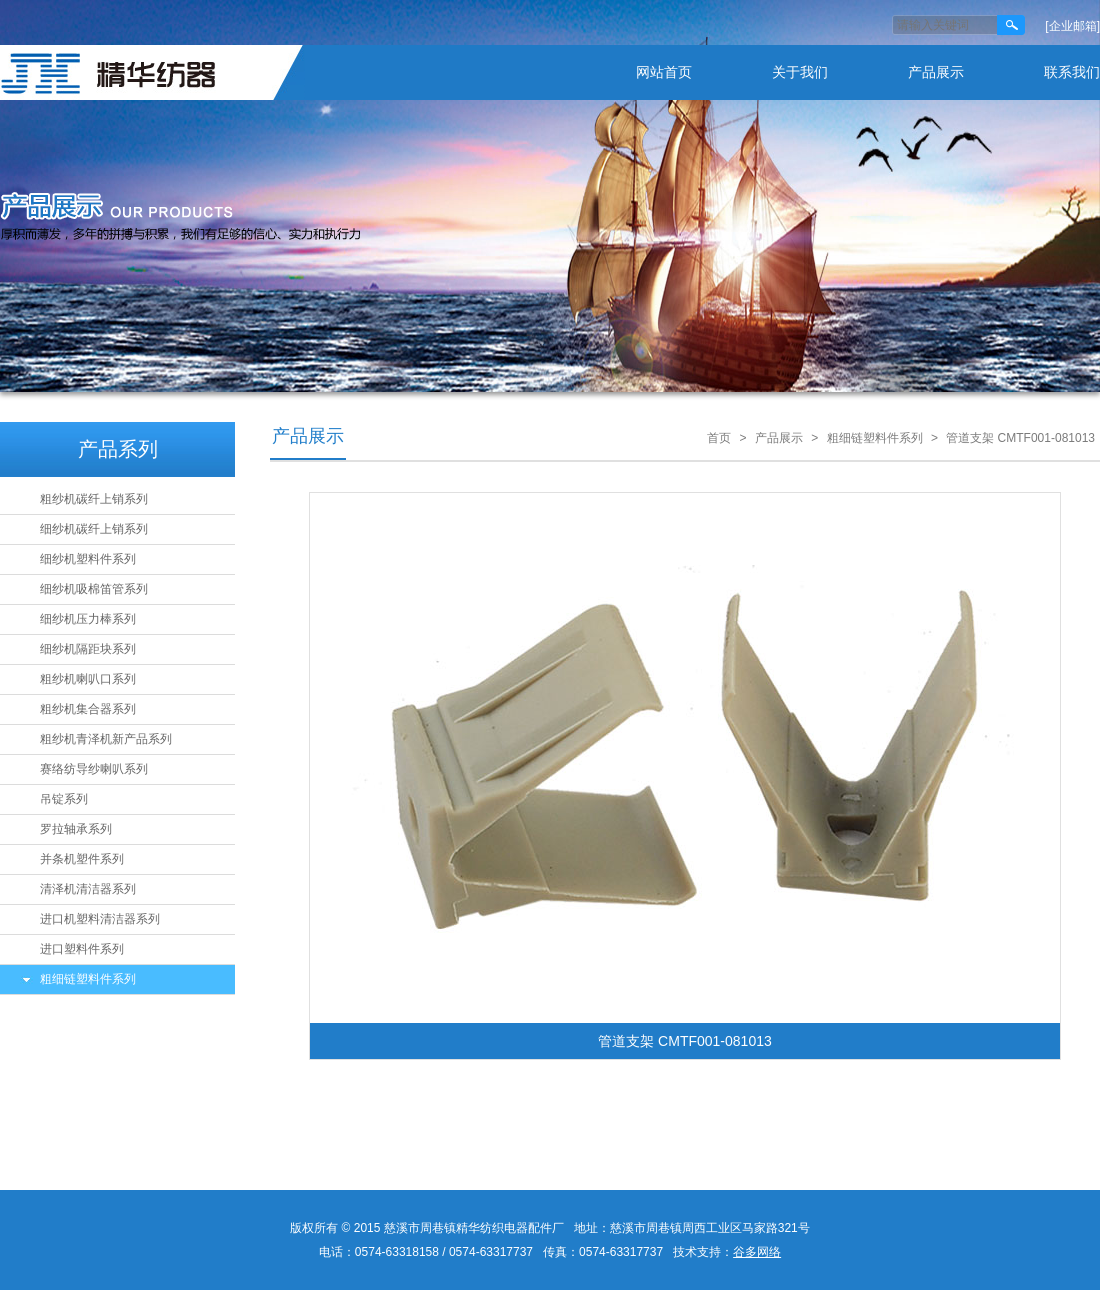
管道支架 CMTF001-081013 (1020, 438)
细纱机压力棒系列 (88, 619)
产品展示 (936, 72)
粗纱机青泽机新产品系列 (106, 739)
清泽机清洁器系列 (88, 889)
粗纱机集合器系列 (88, 709)
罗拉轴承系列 (76, 829)
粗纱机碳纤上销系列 (94, 499)
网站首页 (664, 72)
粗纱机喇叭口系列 (88, 679)
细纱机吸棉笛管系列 (94, 589)
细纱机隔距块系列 (88, 649)
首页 (719, 438)
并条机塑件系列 (82, 859)
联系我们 (1072, 72)
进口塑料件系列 (82, 949)
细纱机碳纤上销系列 (94, 529)
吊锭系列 (64, 799)
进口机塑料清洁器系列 (100, 919)
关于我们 (800, 72)
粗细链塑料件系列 (88, 979)
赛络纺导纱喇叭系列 (94, 769)
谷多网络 (757, 1252)
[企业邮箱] (1072, 26)
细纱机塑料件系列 (88, 559)
